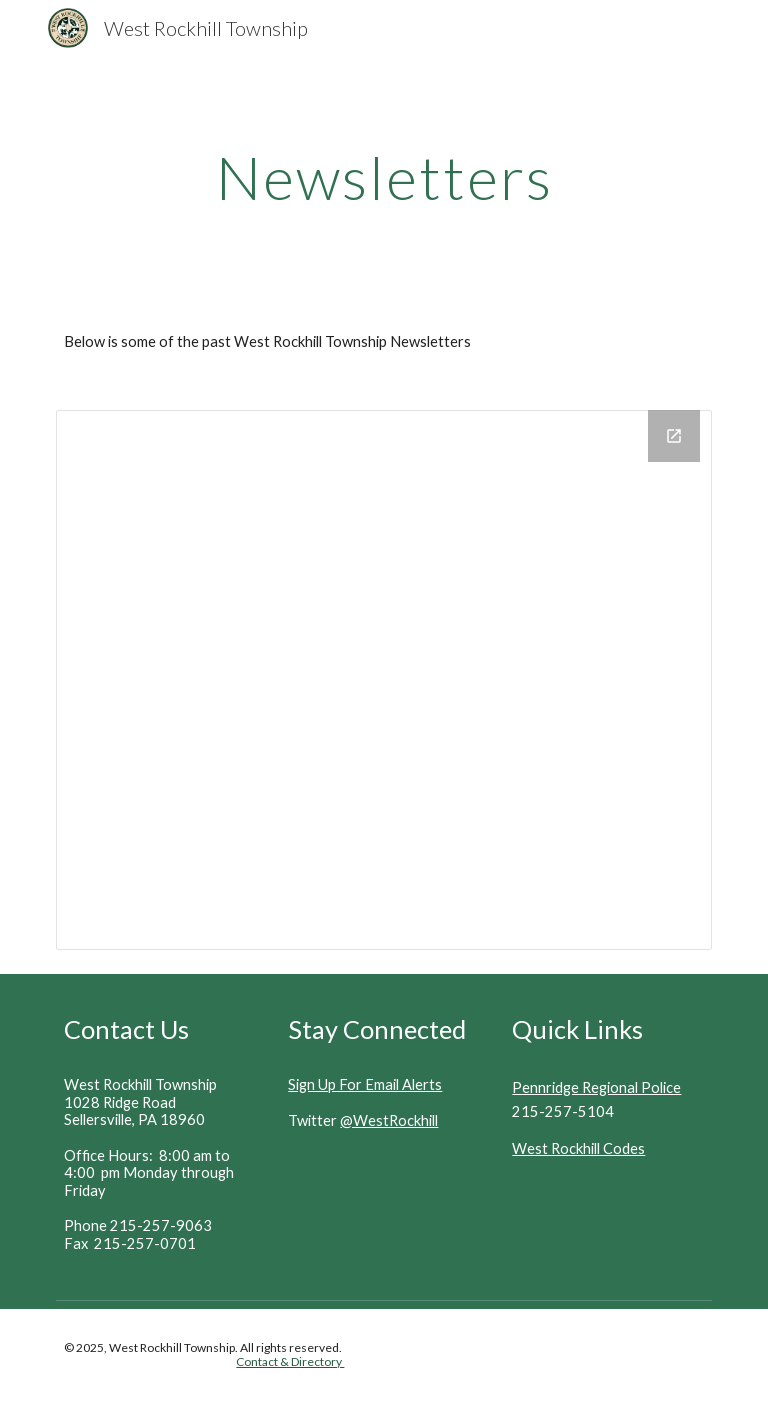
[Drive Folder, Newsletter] (383, 680)
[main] (383, 177)
